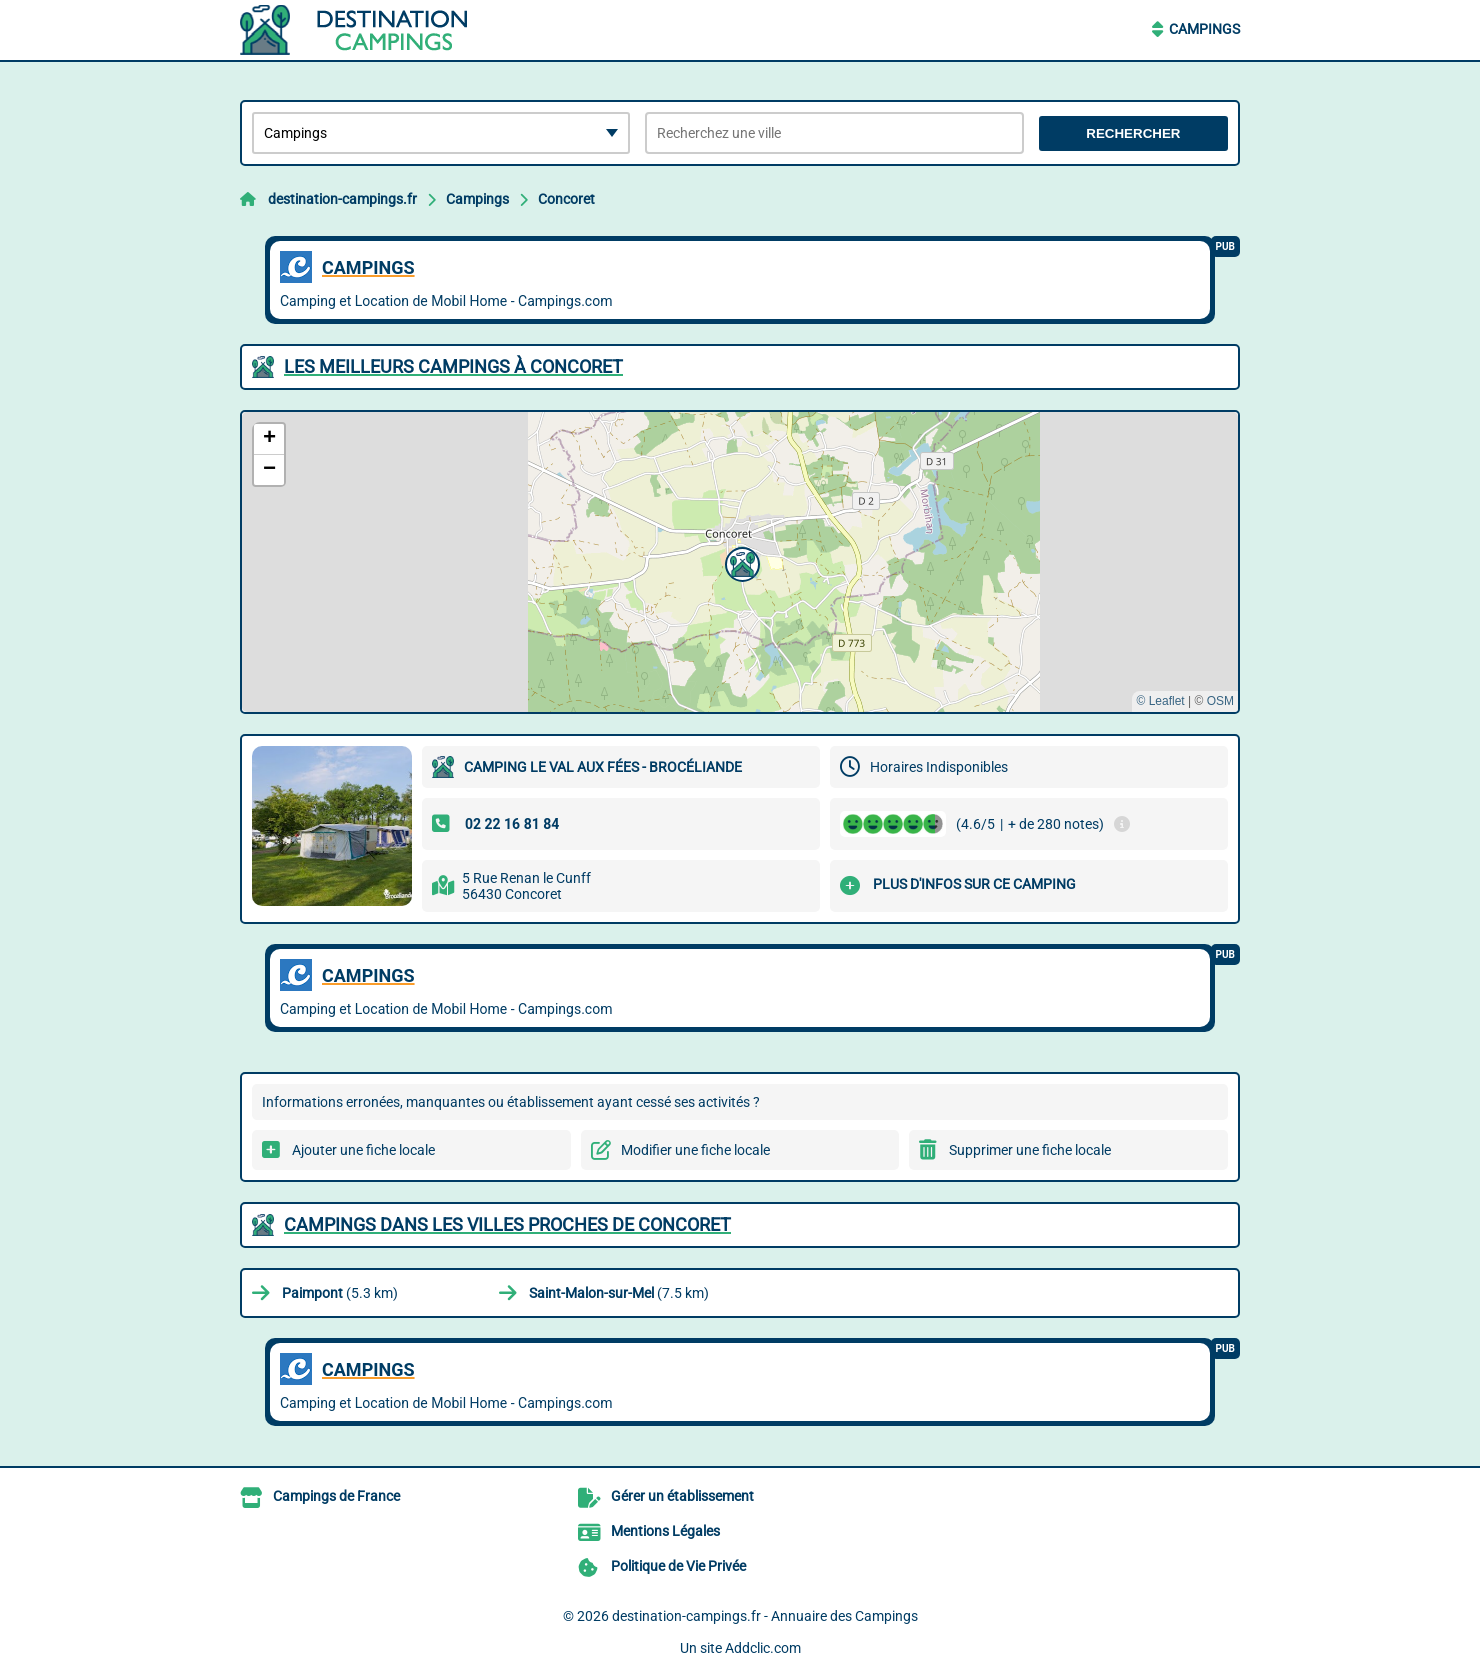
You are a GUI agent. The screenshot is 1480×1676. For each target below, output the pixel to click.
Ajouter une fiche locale (363, 1150)
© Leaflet (1160, 701)
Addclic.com (763, 1648)
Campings (1204, 29)
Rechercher (1133, 133)
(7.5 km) (619, 1293)
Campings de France (336, 1496)
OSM (1220, 701)
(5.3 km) (340, 1293)
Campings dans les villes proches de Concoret (507, 1224)
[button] (740, 562)
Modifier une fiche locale (695, 1150)
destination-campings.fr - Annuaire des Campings (765, 1616)
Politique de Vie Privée (678, 1566)
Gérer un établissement (682, 1496)
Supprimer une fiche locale (1030, 1150)
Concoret (566, 199)
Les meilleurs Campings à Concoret (453, 366)
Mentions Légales (665, 1531)
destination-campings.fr (342, 199)
